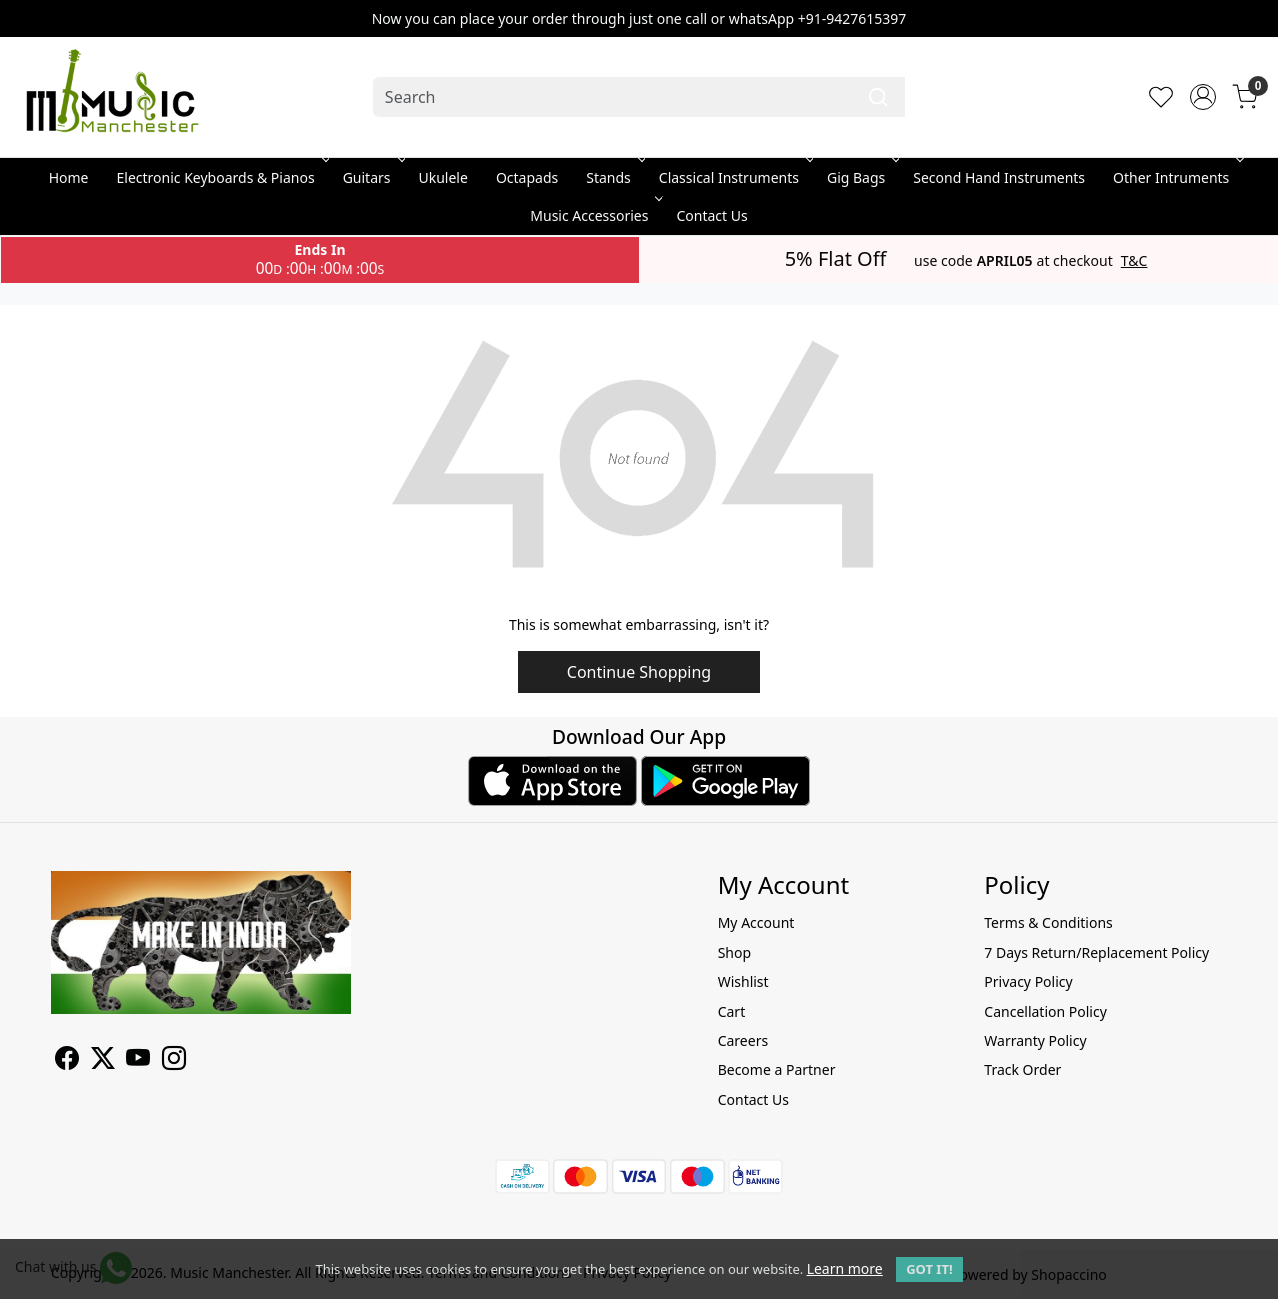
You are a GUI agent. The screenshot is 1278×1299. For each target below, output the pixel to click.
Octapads (527, 177)
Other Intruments (1176, 177)
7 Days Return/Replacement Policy (1096, 952)
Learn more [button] (845, 1268)
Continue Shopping (639, 672)
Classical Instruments (734, 177)
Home (69, 177)
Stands (614, 177)
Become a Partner (777, 1069)
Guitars (372, 177)
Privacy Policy (1028, 981)
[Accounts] (1203, 97)
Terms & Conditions (1048, 922)
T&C (1134, 261)
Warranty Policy (1035, 1040)
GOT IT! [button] (929, 1269)
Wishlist (743, 981)
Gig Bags (861, 177)
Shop (734, 952)
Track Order (1022, 1069)
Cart (732, 1011)
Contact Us (711, 215)
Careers (743, 1040)
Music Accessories (594, 215)
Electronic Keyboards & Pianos (221, 177)
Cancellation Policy (1045, 1011)
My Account (756, 922)
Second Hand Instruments (999, 177)
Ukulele (443, 177)
